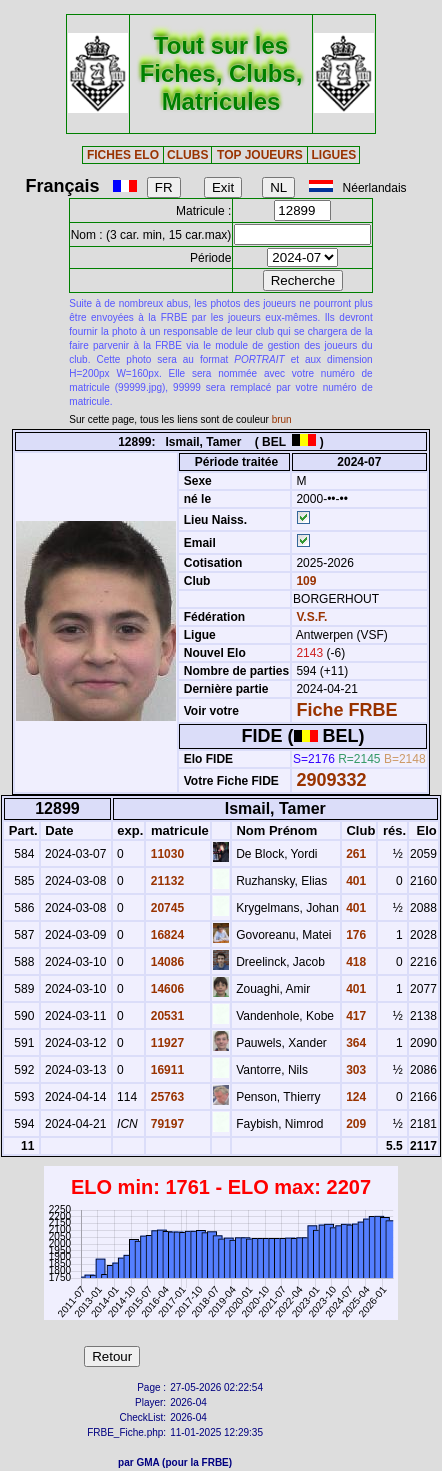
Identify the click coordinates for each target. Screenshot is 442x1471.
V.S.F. (311, 617)
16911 (165, 1070)
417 (354, 1016)
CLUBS (187, 155)
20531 (165, 1016)
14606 (165, 989)
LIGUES (334, 155)
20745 (165, 908)
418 (354, 962)
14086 (165, 962)
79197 (165, 1124)
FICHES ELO (123, 155)
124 (354, 1097)
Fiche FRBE (346, 710)
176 (354, 935)
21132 (165, 881)
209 (354, 1124)
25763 (165, 1097)
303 (354, 1070)
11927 (165, 1043)
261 (354, 854)
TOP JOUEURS (260, 155)
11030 (165, 854)
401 (354, 881)
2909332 (331, 780)
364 (354, 1043)
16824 (165, 935)
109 (304, 581)
